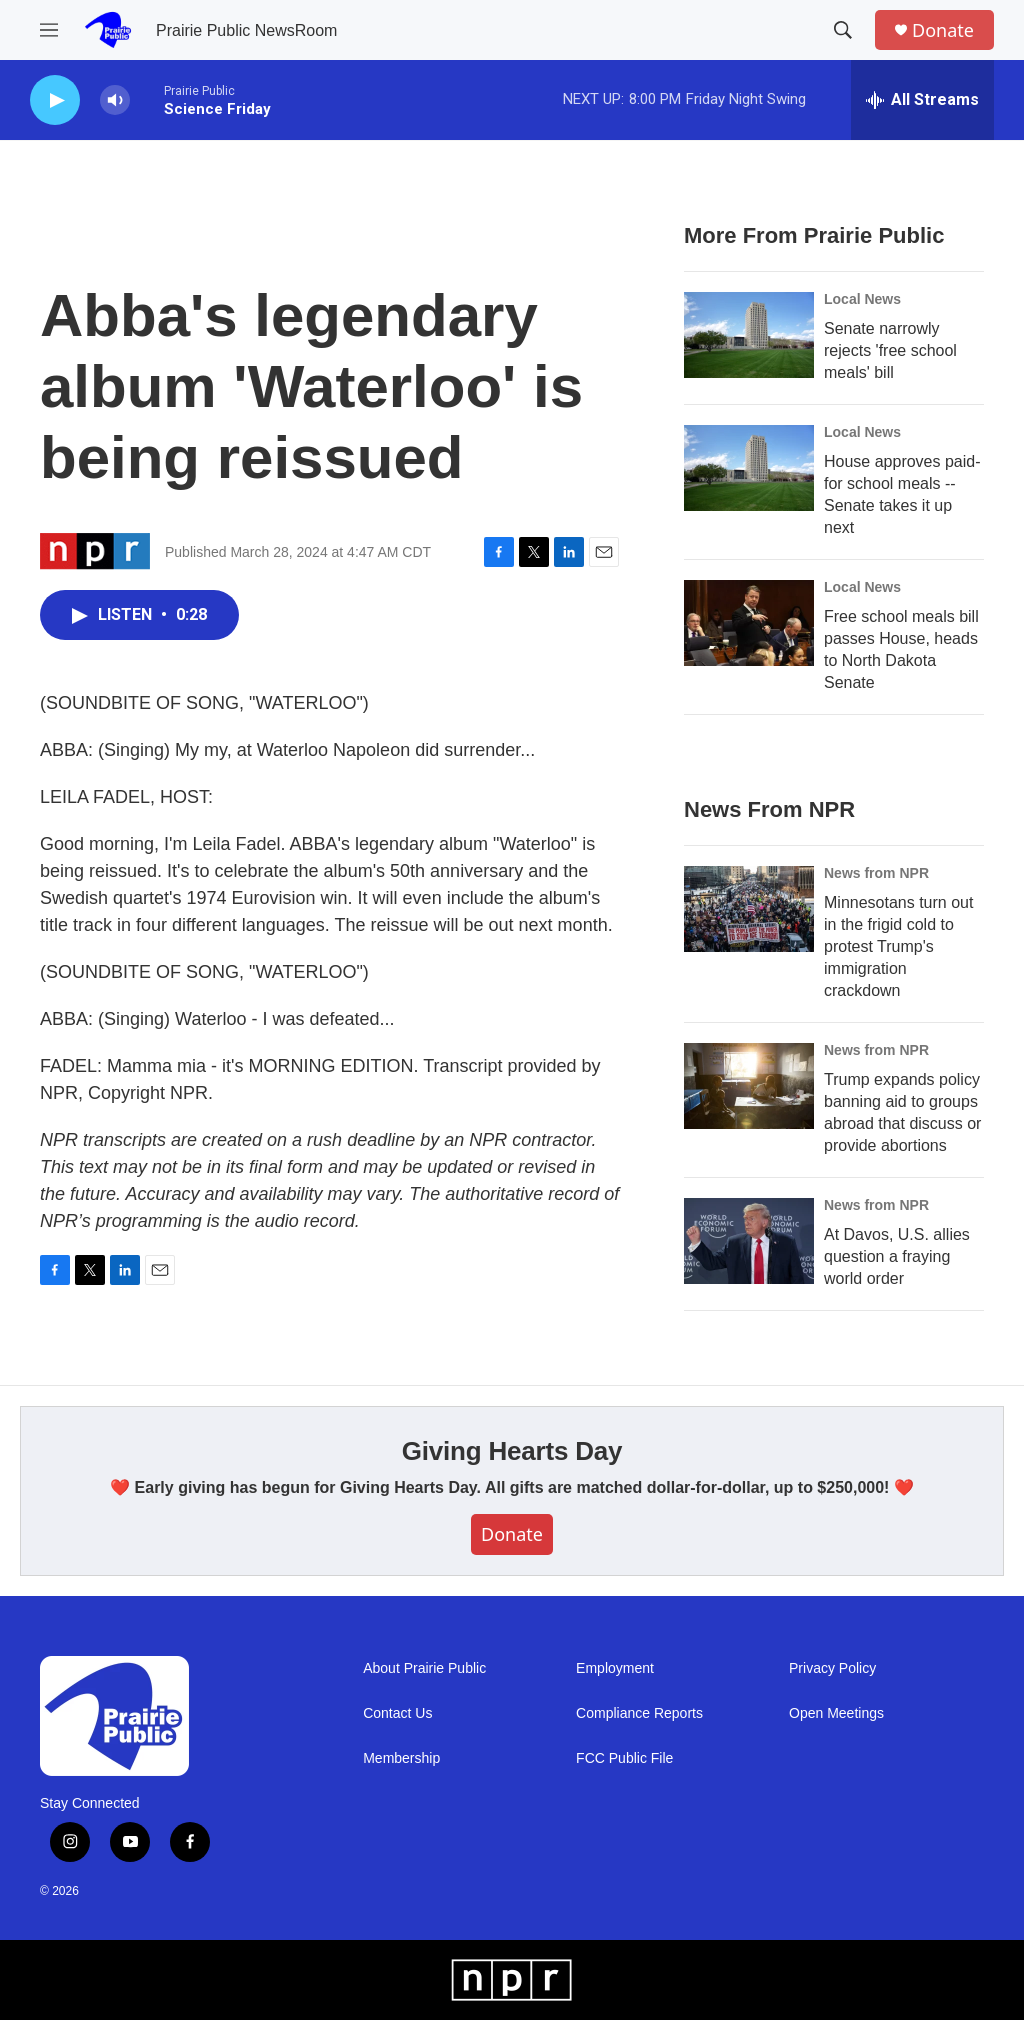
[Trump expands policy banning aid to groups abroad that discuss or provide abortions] (749, 1086)
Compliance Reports (639, 1713)
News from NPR (876, 873)
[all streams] (922, 100)
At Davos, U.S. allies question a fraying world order (897, 1256)
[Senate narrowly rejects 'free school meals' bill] (749, 335)
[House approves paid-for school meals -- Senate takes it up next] (749, 468)
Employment (615, 1668)
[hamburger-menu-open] (49, 30)
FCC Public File (624, 1758)
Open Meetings (836, 1713)
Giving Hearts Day (512, 1451)
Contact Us (397, 1713)
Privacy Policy (832, 1668)
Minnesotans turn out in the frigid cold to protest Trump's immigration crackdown (898, 946)
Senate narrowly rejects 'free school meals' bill (890, 350)
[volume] (115, 100)
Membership (401, 1758)
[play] (55, 100)
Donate (943, 30)
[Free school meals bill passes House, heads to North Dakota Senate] (749, 623)
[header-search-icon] (843, 30)
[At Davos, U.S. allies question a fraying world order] (749, 1241)
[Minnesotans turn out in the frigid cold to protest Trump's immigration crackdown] (749, 909)
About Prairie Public (424, 1668)
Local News (862, 299)
